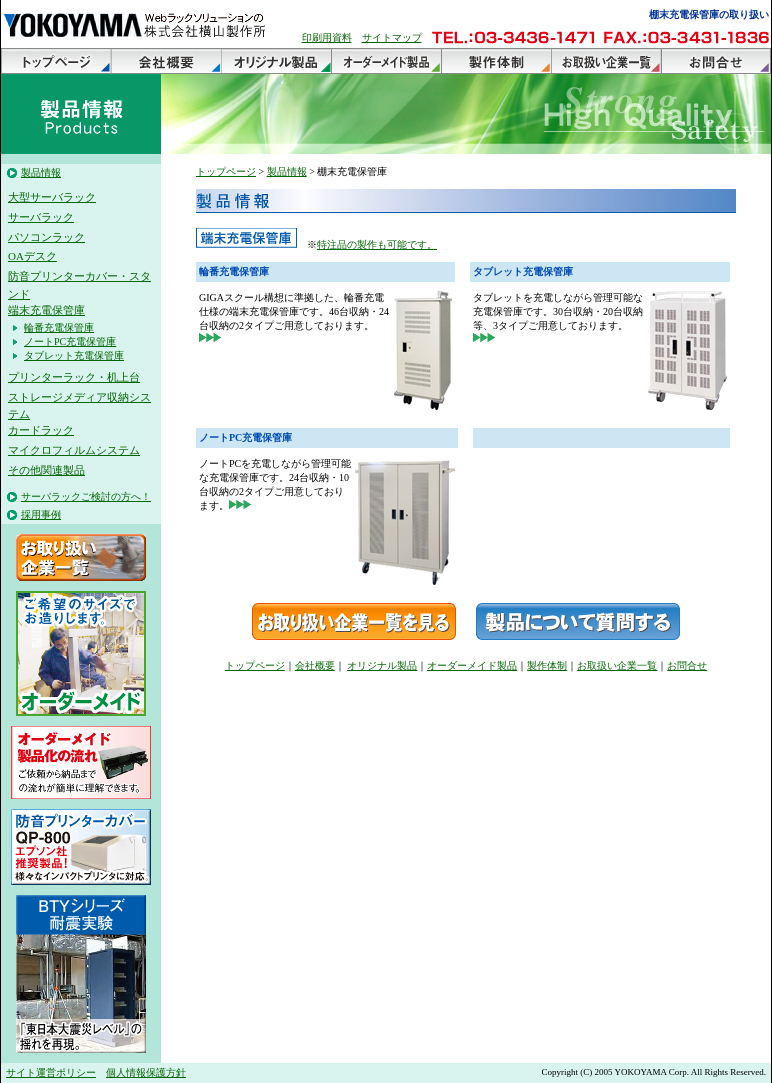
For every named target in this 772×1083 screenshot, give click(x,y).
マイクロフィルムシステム (74, 450)
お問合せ (716, 61)
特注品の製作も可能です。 (377, 244)
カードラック (41, 430)
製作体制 (496, 61)
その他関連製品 (46, 470)
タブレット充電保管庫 (74, 355)
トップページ (56, 61)
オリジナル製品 (276, 61)
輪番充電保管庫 (59, 327)
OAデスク (32, 256)
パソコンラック (46, 237)
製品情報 (41, 172)
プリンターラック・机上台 (74, 377)
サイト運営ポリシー (51, 1072)
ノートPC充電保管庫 (70, 341)
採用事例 (41, 514)
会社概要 (166, 61)
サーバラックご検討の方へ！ (86, 496)
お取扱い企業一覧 (606, 61)
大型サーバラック (52, 197)
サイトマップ (392, 37)
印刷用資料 (327, 37)
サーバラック (41, 217)
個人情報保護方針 (146, 1072)
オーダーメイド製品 (386, 61)
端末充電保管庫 (46, 310)
